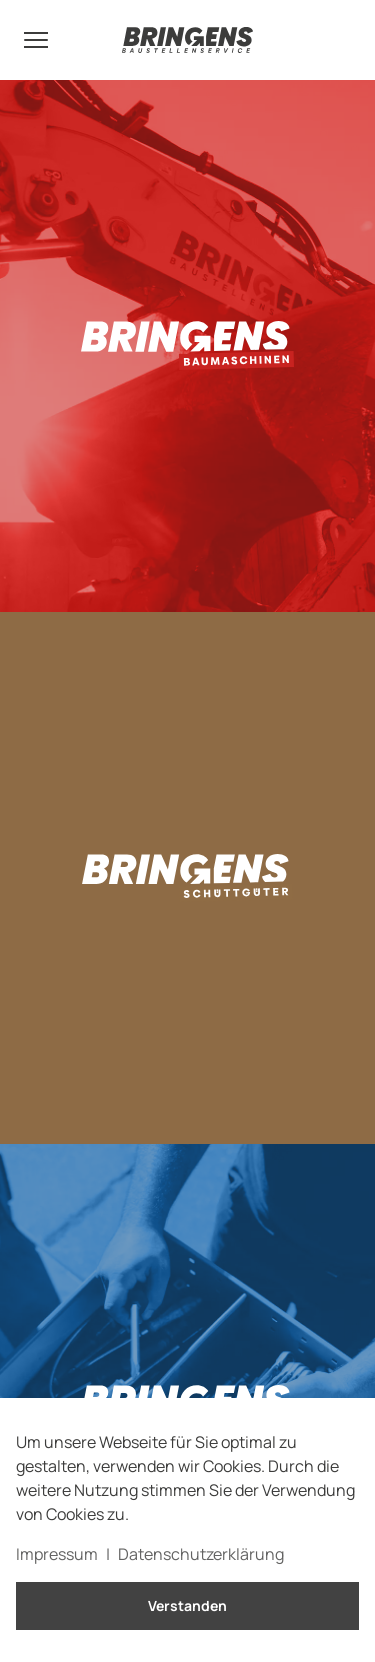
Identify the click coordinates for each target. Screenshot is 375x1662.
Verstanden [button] (187, 1605)
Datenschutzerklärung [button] (201, 1554)
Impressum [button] (57, 1554)
